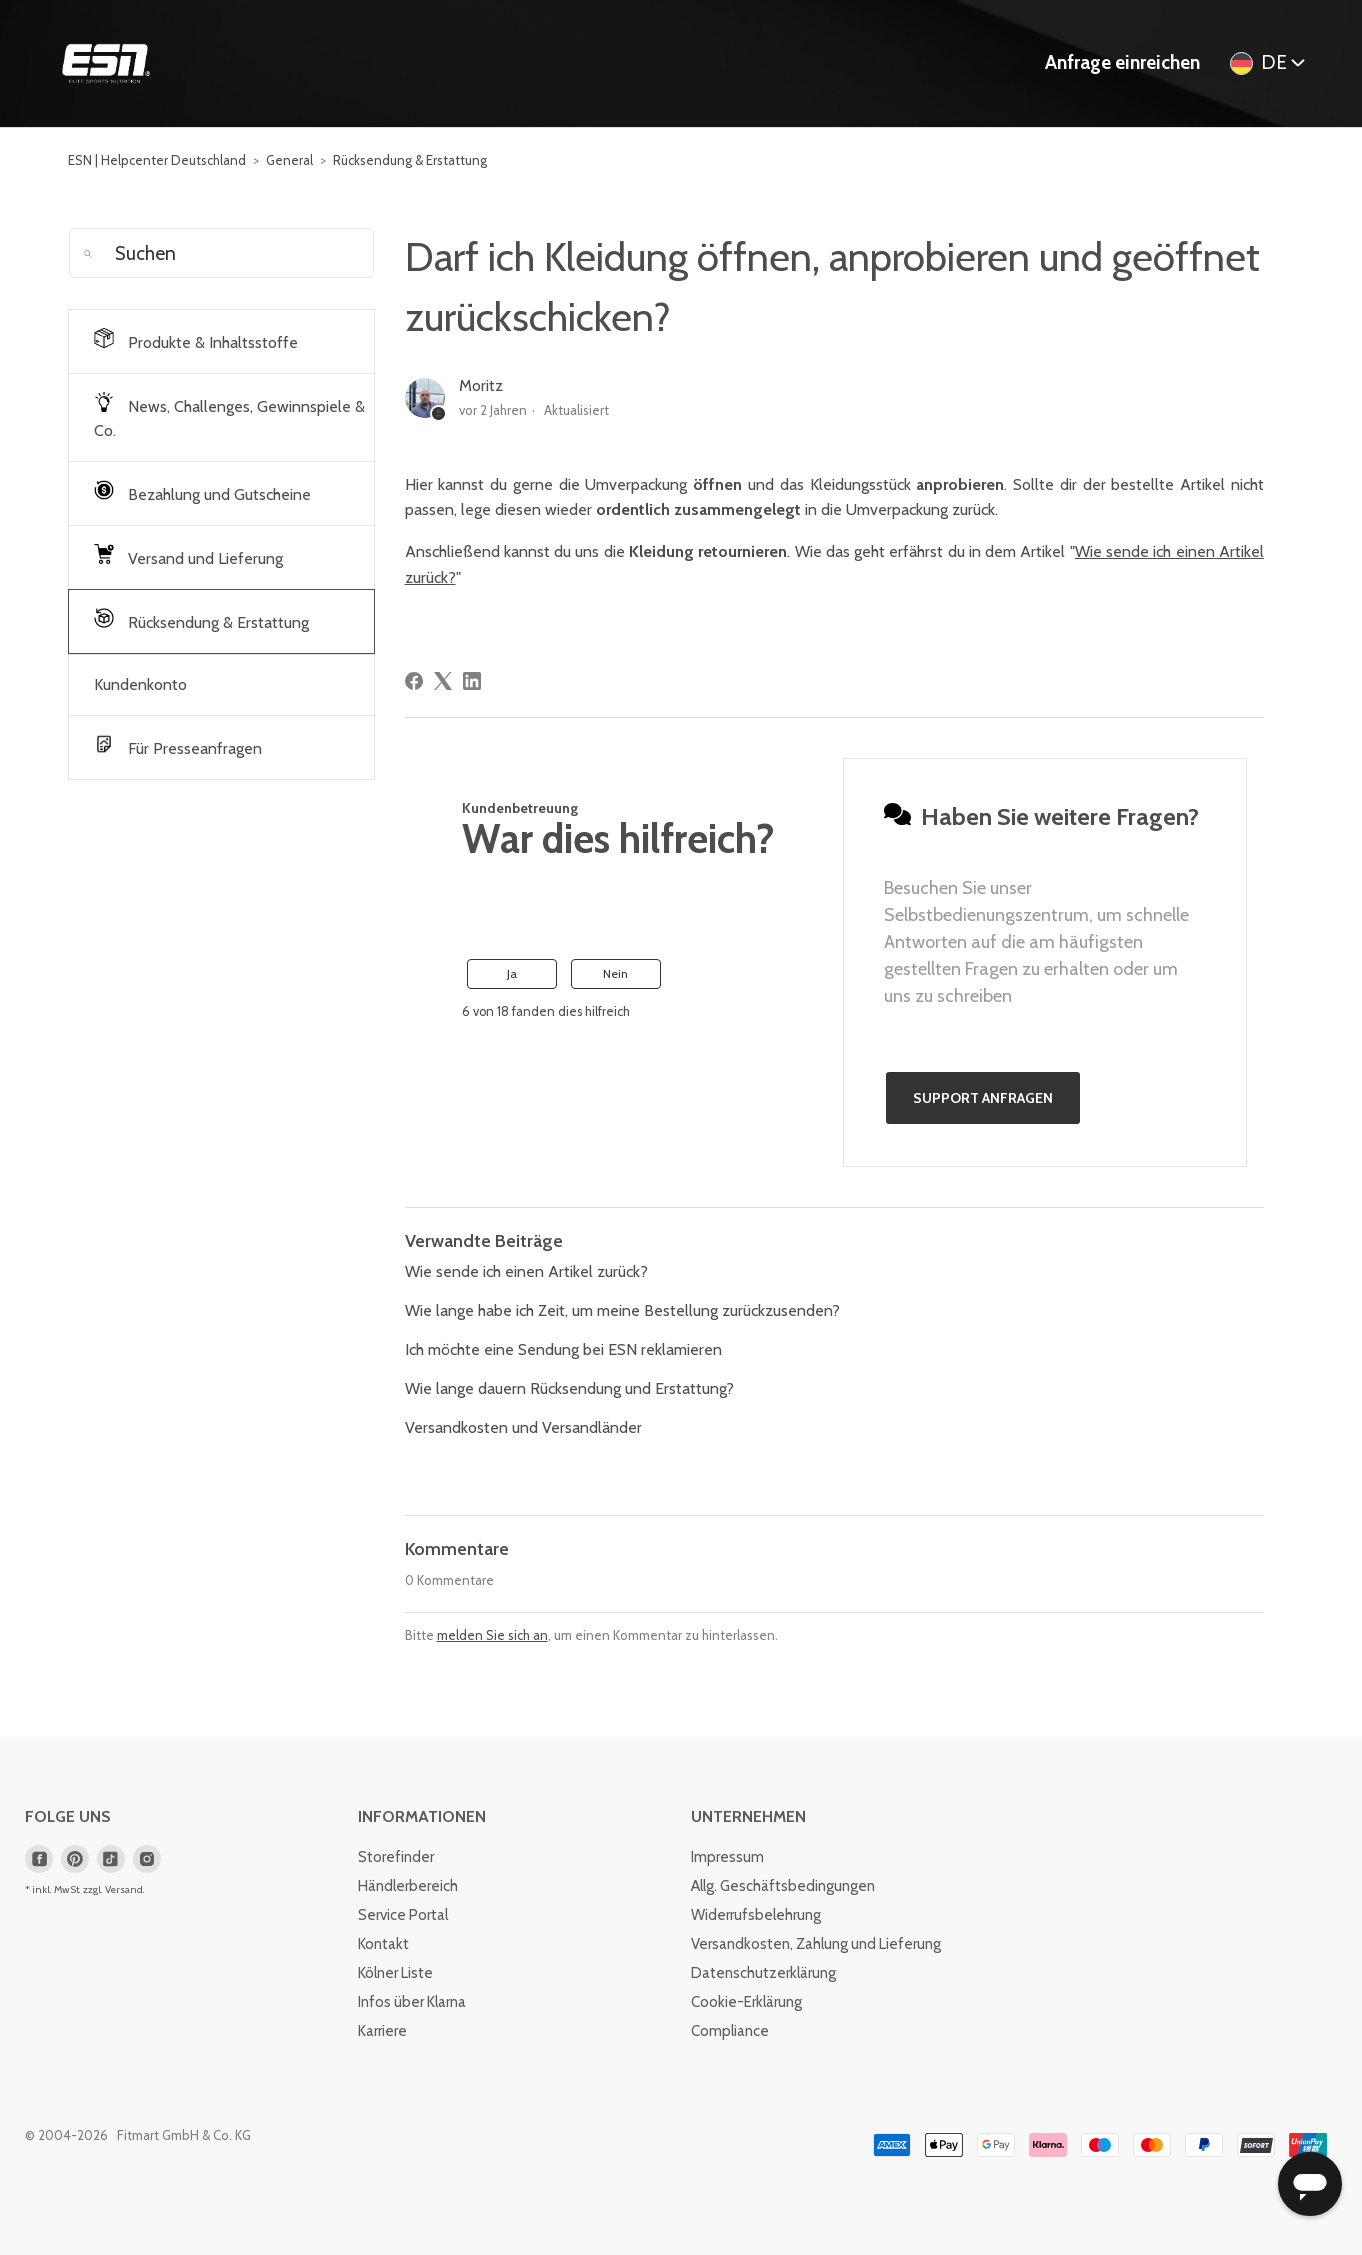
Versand (124, 1889)
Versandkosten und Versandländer (523, 1427)
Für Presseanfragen (178, 746)
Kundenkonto (140, 684)
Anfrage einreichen (1122, 62)
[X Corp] (443, 681)
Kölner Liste (395, 1973)
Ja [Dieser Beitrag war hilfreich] (512, 973)
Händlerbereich (408, 1886)
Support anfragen (983, 1098)
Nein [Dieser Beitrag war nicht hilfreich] (615, 973)
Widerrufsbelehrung (756, 1915)
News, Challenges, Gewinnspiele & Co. (229, 416)
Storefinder (396, 1857)
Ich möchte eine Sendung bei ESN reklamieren (563, 1349)
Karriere (382, 2031)
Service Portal (403, 1915)
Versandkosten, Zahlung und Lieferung (816, 1944)
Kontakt (383, 1944)
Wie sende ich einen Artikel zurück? (526, 1271)
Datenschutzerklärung (763, 1973)
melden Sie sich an (492, 1635)
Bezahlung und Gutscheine (202, 492)
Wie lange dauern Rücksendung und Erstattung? (569, 1388)
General (289, 160)
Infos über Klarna (412, 2002)
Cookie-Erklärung (746, 2002)
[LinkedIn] (472, 681)
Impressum (727, 1857)
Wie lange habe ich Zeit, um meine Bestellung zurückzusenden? (622, 1310)
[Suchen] (221, 253)
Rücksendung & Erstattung (410, 160)
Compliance (730, 2031)
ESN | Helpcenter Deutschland (157, 160)
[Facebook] (414, 681)
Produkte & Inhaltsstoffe (196, 340)
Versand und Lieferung (188, 556)
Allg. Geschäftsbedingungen (783, 1886)
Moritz (481, 385)
